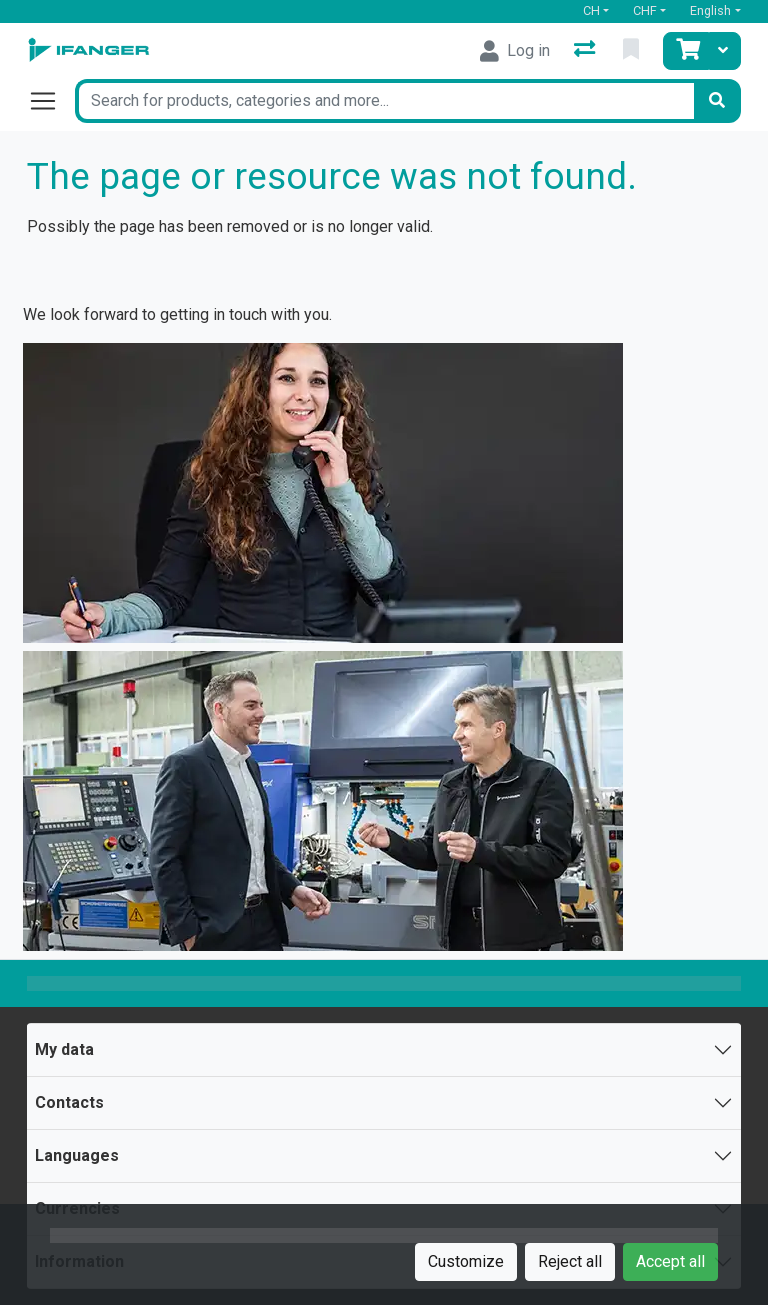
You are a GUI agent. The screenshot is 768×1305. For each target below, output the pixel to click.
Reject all (570, 1261)
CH (591, 10)
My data (64, 1049)
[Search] (717, 101)
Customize (466, 1261)
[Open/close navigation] (51, 101)
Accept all (670, 1261)
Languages (77, 1155)
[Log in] (515, 51)
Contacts (69, 1102)
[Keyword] (384, 101)
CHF (645, 10)
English (710, 10)
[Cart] (686, 51)
